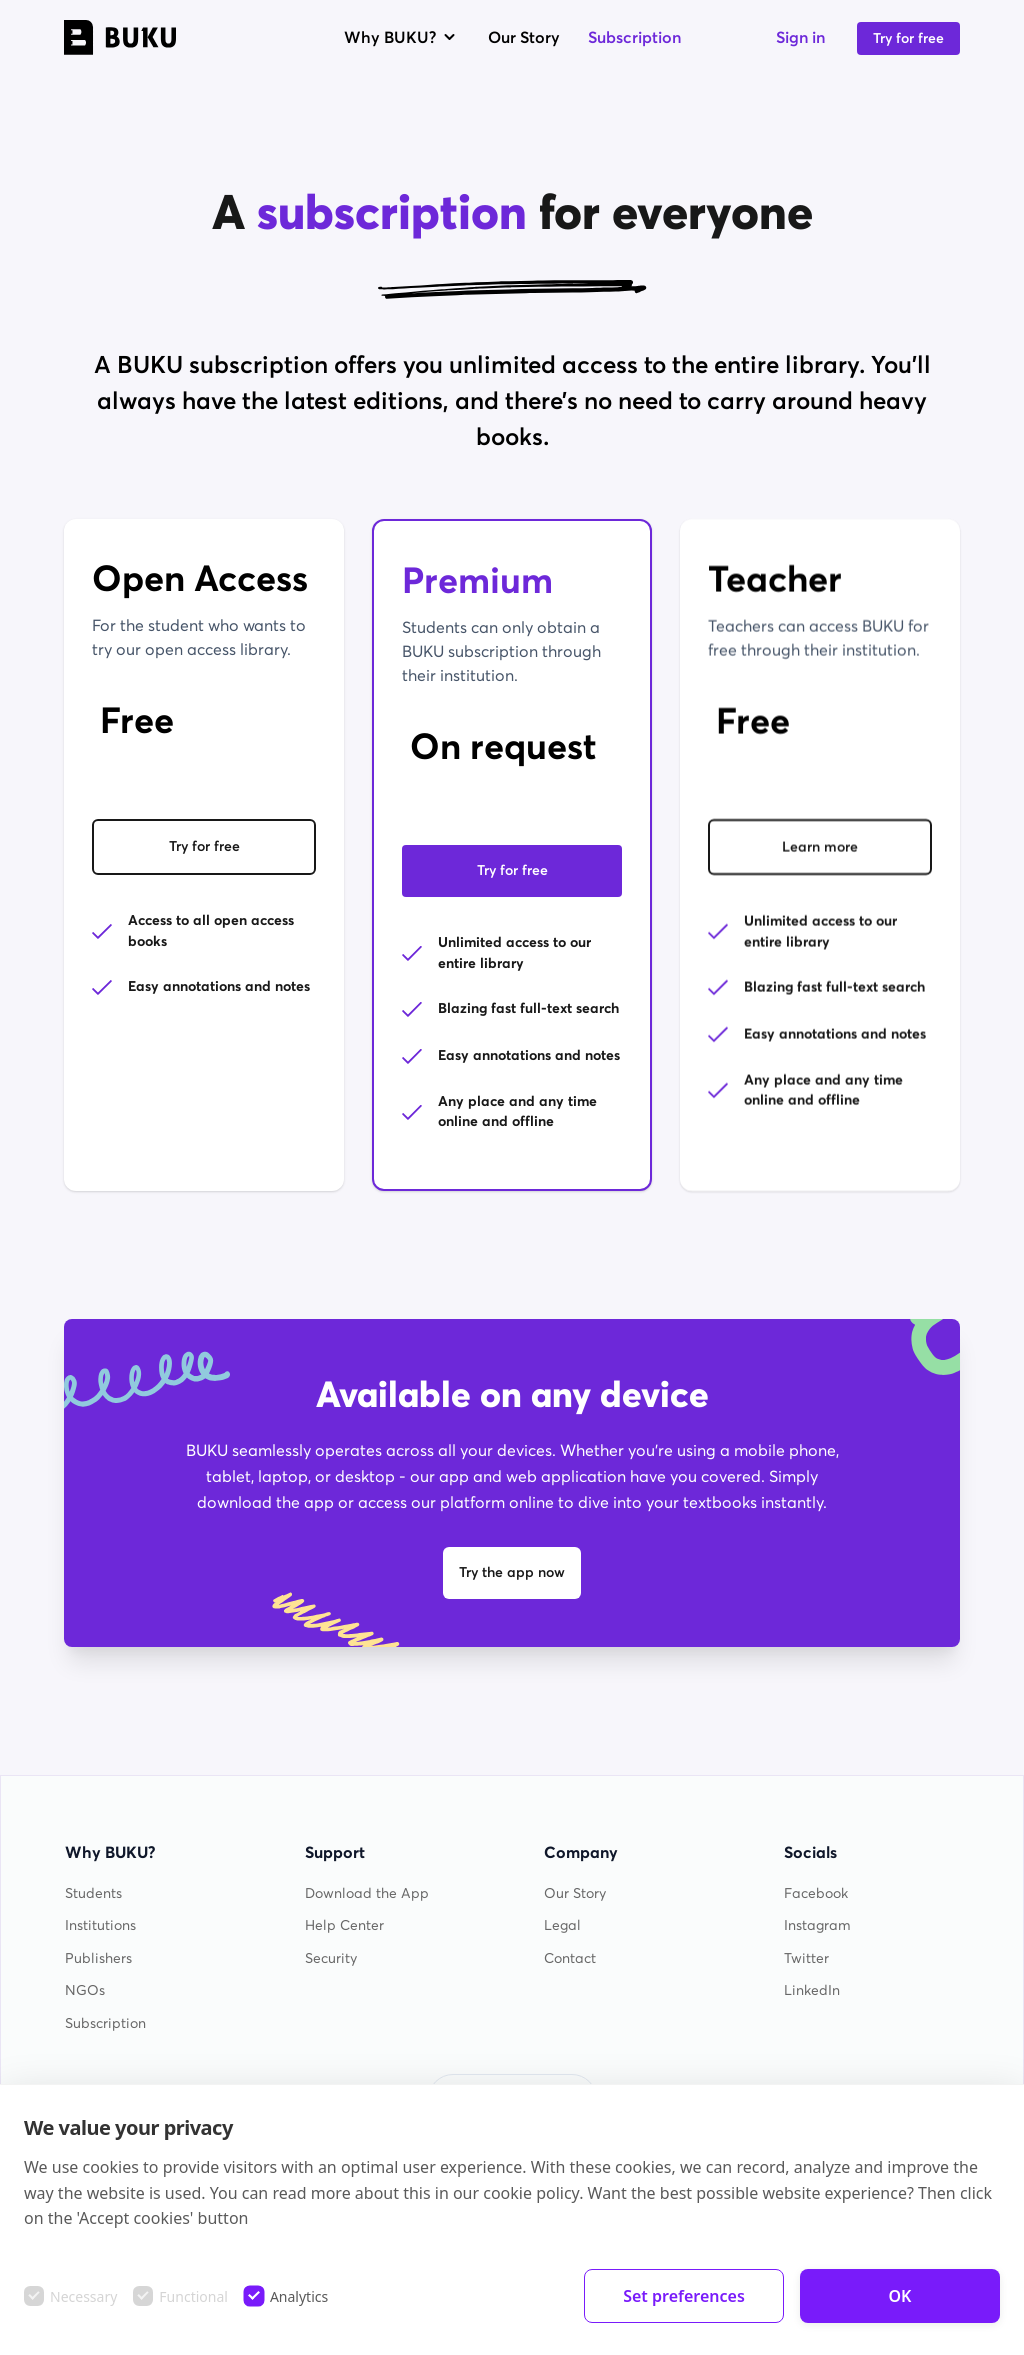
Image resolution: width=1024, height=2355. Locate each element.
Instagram (817, 1925)
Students (93, 1893)
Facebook (816, 1893)
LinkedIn (812, 1990)
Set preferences (684, 2296)
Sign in (800, 37)
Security (331, 1958)
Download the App (367, 1893)
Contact (570, 1958)
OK (900, 2296)
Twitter (806, 1958)
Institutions (100, 1925)
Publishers (98, 1958)
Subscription (634, 37)
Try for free (908, 38)
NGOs (85, 1990)
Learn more (820, 851)
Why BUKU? (402, 37)
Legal (562, 1925)
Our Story (524, 37)
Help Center (344, 1925)
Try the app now (512, 1572)
